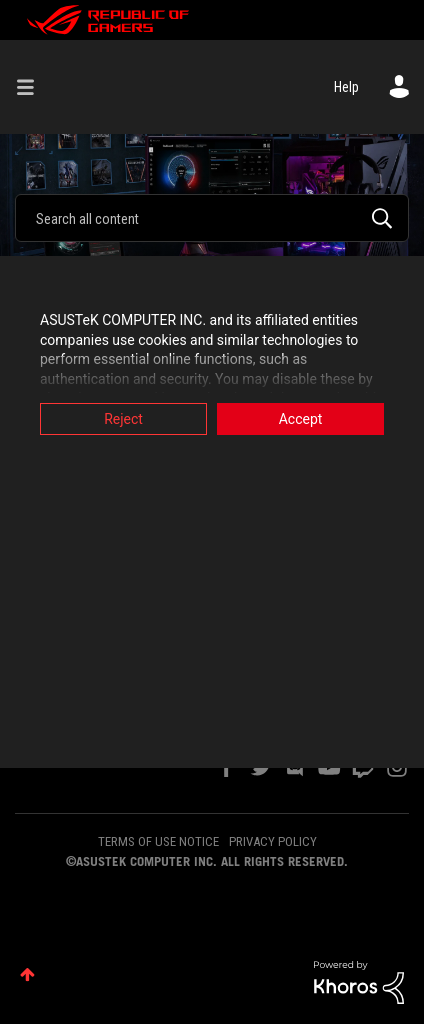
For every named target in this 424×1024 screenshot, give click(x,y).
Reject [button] (123, 419)
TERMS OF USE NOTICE (158, 841)
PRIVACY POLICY (273, 841)
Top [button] (27, 974)
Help (346, 87)
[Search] (212, 218)
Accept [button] (301, 419)
